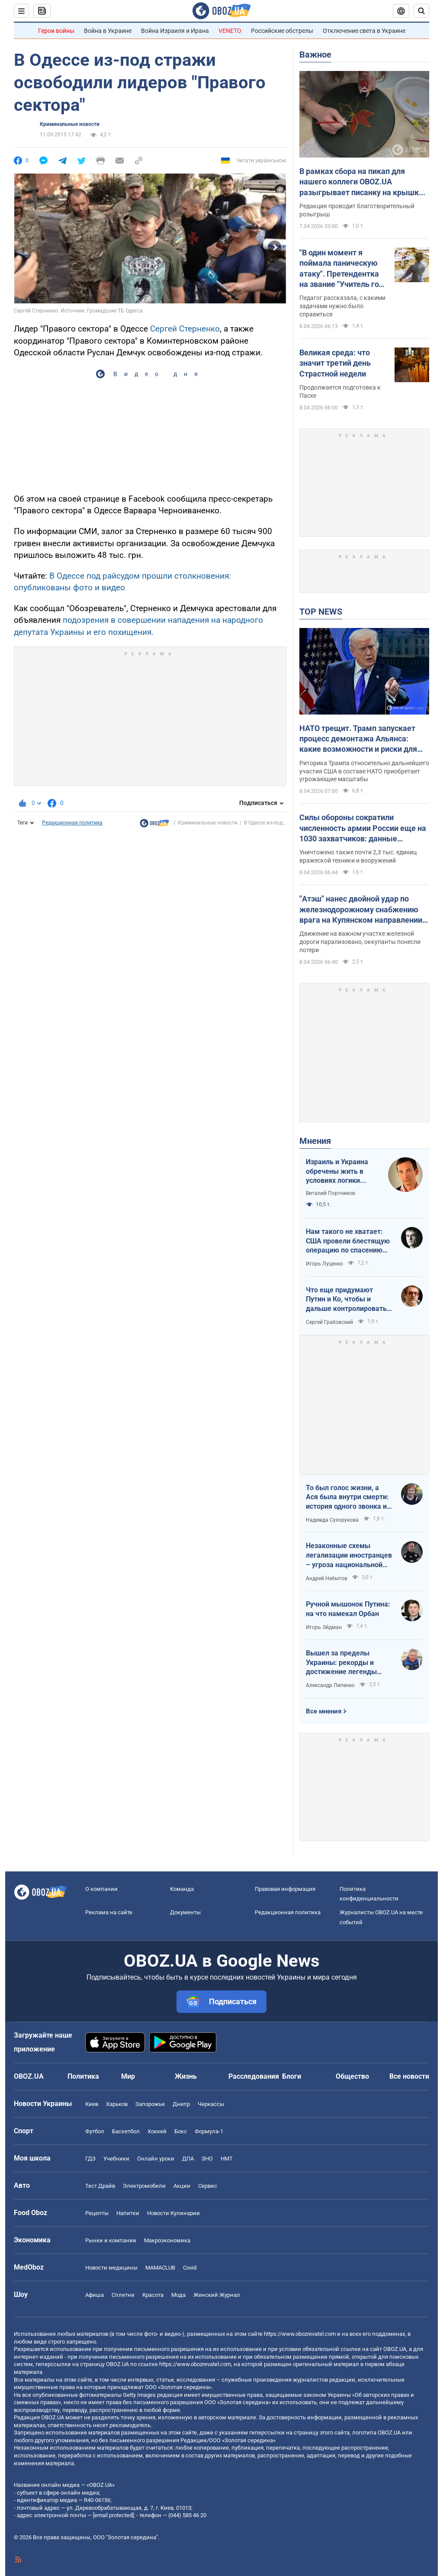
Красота (153, 2295)
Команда (182, 1889)
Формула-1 (209, 2131)
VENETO (229, 30)
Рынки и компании (110, 2240)
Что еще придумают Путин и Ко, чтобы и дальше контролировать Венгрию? (346, 1300)
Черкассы (211, 2104)
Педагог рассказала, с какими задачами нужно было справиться (342, 306)
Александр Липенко (330, 1685)
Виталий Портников (330, 1193)
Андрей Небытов (326, 1578)
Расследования (253, 2076)
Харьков (117, 2104)
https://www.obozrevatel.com (300, 2334)
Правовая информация (285, 1889)
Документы (185, 1912)
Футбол (94, 2131)
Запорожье (150, 2104)
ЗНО (207, 2158)
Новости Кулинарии (173, 2213)
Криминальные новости (70, 124)
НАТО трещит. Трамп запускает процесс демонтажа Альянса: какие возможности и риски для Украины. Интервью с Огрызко (358, 739)
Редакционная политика (72, 823)
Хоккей (157, 2131)
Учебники (116, 2158)
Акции (181, 2186)
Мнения (315, 1141)
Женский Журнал (216, 2295)
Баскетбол (126, 2131)
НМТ (227, 2158)
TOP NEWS (320, 611)
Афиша (94, 2295)
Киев (91, 2104)
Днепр (181, 2104)
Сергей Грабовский (329, 1322)
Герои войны (56, 30)
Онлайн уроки (155, 2158)
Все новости (409, 2076)
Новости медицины (111, 2267)
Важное (315, 54)
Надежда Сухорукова (332, 1520)
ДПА (188, 2158)
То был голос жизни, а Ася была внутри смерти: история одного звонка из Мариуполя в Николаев (348, 1497)
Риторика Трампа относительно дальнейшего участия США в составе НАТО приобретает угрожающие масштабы (364, 771)
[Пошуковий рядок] (421, 10)
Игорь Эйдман (324, 1627)
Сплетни (123, 2295)
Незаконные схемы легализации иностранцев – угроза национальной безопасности (349, 1555)
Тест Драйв (100, 2186)
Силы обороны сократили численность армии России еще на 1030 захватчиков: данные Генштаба (362, 828)
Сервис (207, 2186)
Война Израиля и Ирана (175, 30)
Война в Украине (108, 30)
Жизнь (186, 2076)
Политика (83, 2076)
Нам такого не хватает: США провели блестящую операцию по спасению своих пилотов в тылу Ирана (348, 1241)
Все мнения (323, 1711)
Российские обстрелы (282, 30)
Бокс (180, 2131)
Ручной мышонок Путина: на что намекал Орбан (348, 1609)
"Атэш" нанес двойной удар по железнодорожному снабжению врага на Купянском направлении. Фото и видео (361, 909)
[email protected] (113, 2515)
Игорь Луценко (324, 1264)
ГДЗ (90, 2158)
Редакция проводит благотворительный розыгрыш (356, 210)
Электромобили (144, 2186)
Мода (178, 2295)
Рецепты (97, 2213)
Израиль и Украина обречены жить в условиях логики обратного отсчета (337, 1171)
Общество (352, 2076)
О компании (101, 1889)
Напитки (127, 2213)
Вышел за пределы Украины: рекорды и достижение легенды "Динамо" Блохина (341, 1663)
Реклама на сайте (108, 1912)
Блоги (291, 2076)
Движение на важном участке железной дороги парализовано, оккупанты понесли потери (360, 941)
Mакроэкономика (167, 2240)
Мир (128, 2076)
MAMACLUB (160, 2267)
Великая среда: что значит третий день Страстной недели (335, 363)
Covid (189, 2267)
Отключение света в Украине (364, 30)
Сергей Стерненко (185, 329)
